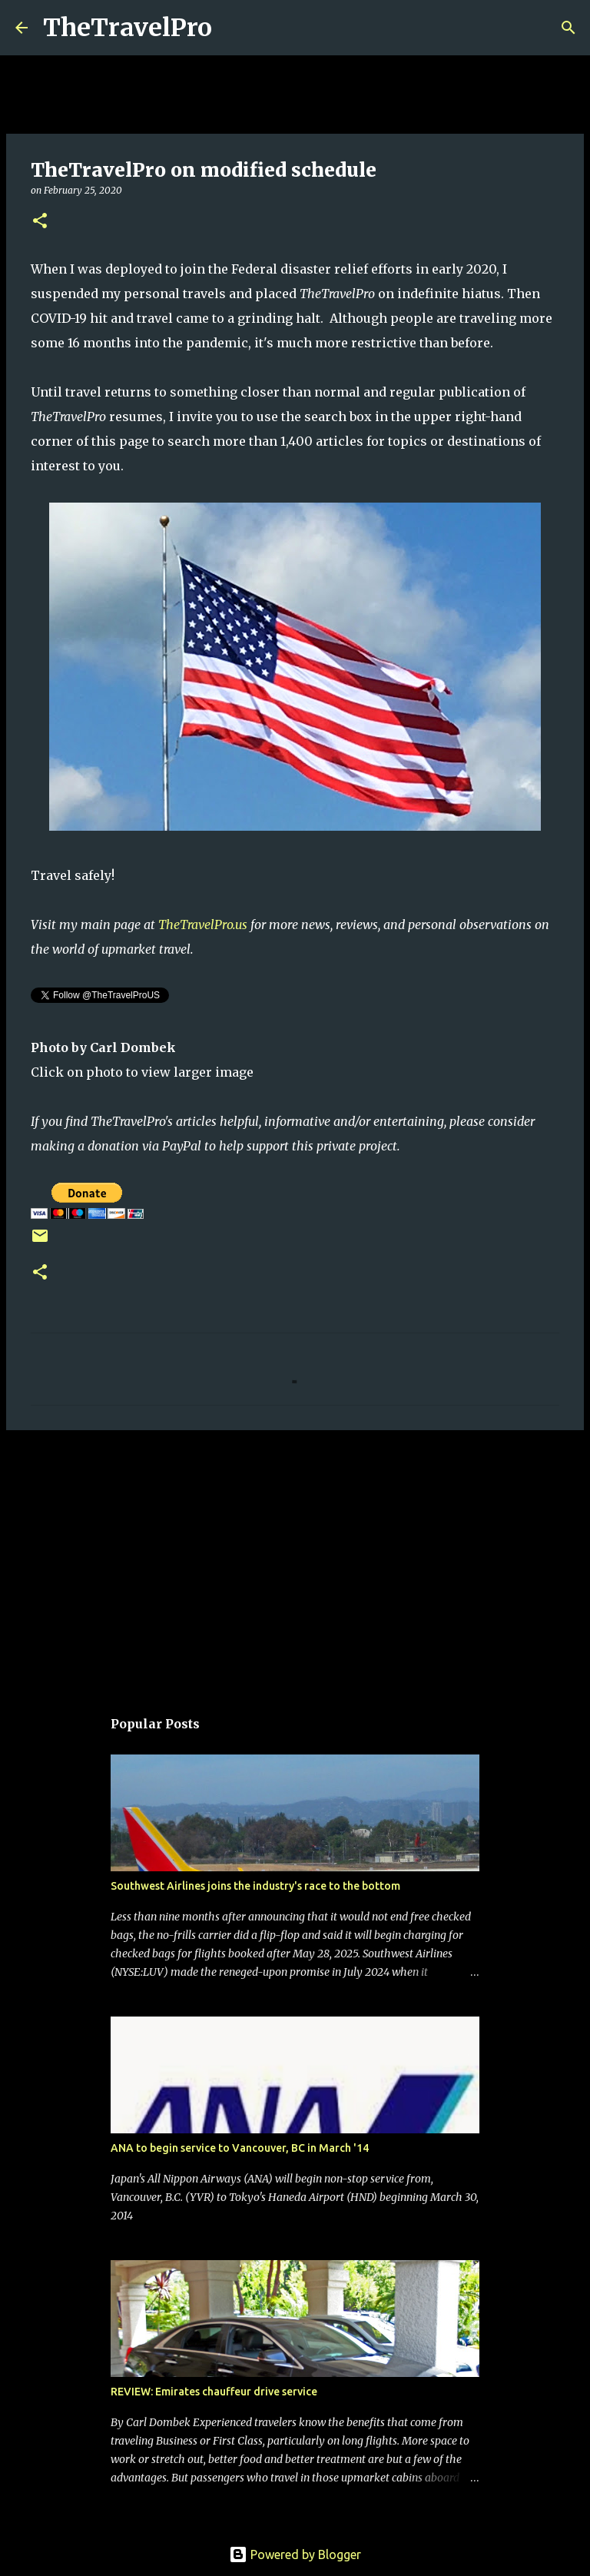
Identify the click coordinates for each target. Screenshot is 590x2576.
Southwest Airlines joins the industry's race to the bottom (255, 1886)
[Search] (233, 27)
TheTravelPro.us (202, 924)
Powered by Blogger (295, 2554)
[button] (40, 221)
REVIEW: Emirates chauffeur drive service (214, 2391)
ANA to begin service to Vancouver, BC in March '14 (240, 2148)
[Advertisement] (295, 1560)
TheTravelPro (127, 27)
